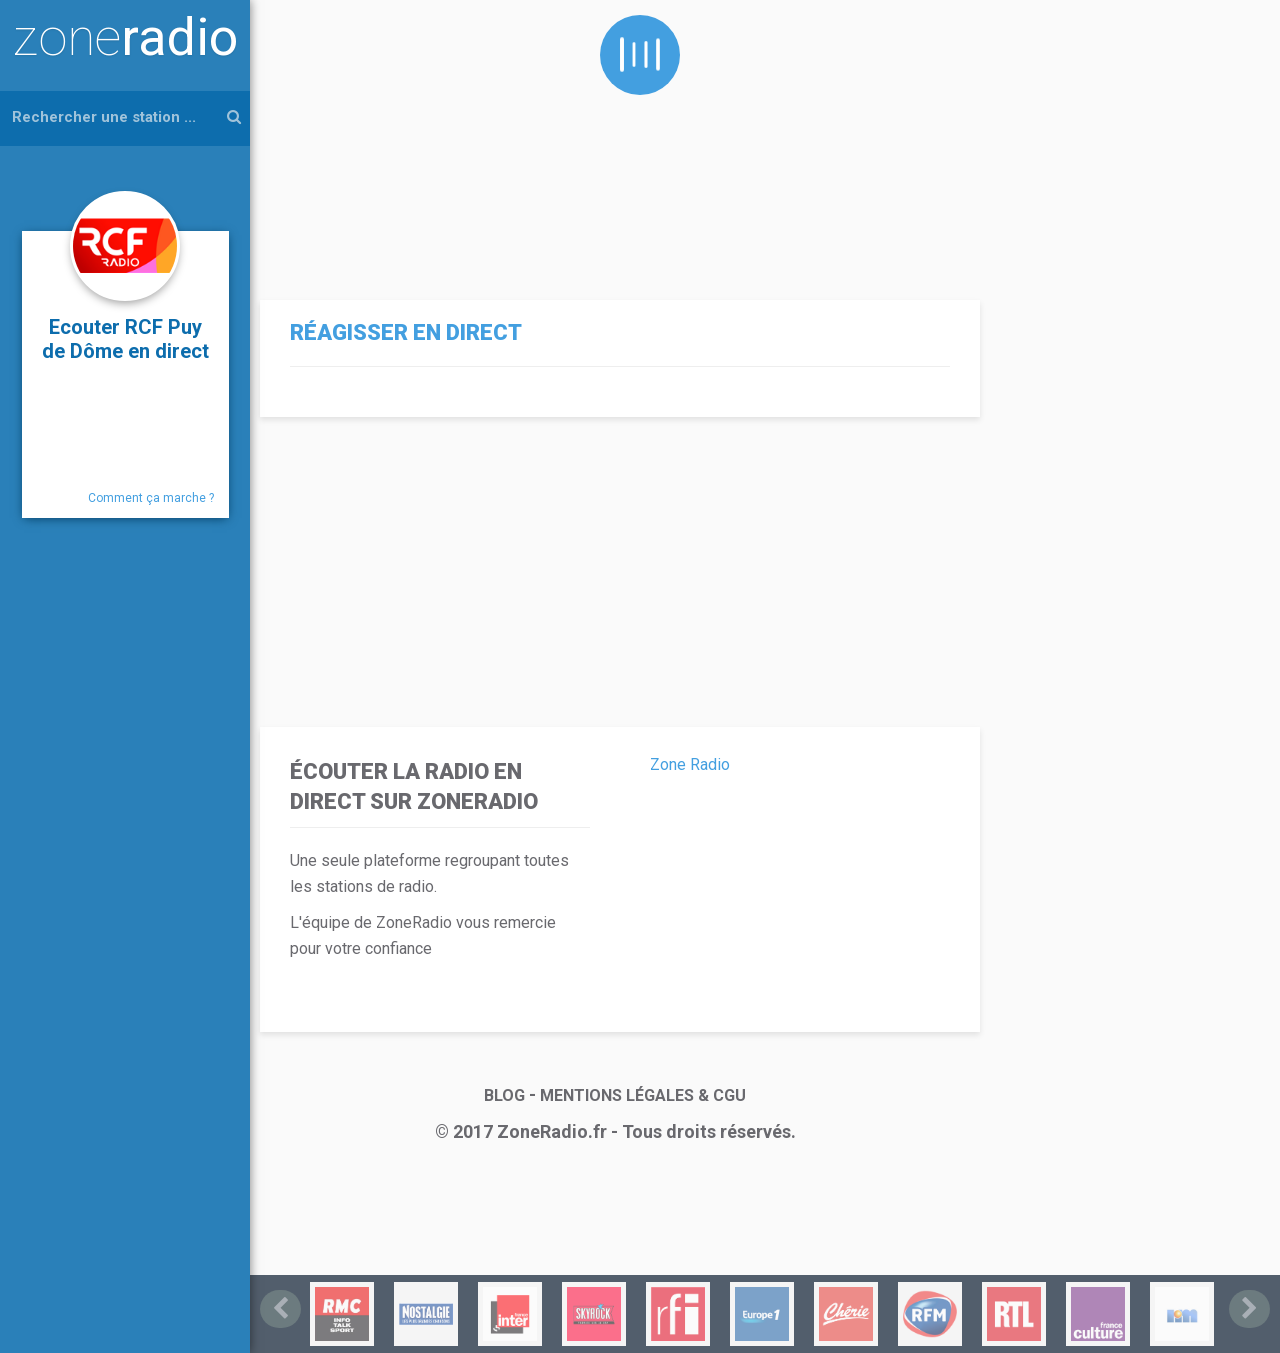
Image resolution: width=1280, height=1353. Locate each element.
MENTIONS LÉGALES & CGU (643, 1095)
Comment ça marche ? (151, 498)
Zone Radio (690, 764)
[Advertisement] (615, 140)
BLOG (504, 1095)
